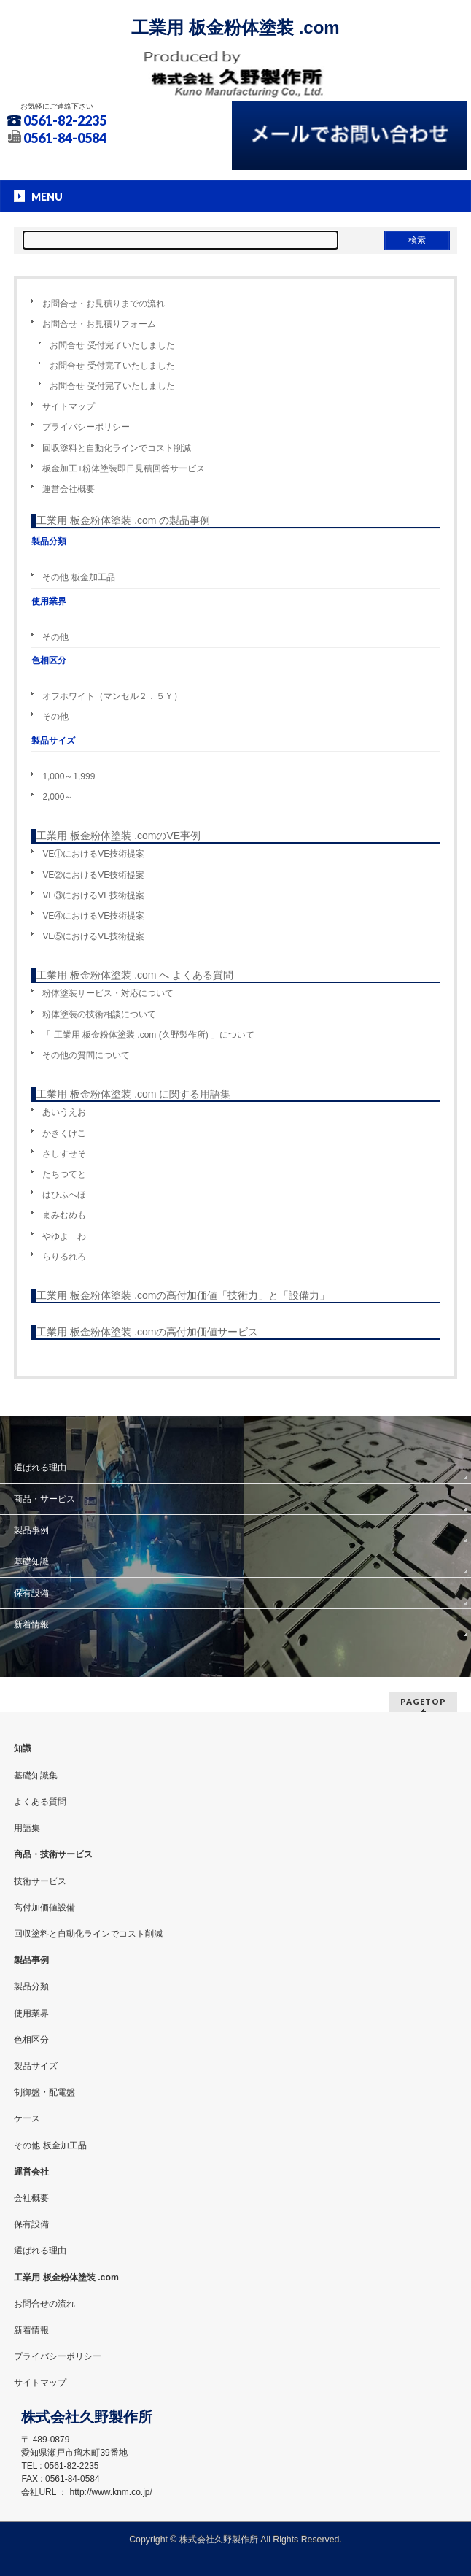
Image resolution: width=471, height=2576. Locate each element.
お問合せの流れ (44, 2304)
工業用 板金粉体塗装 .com (235, 27)
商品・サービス (44, 1499)
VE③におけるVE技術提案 (93, 895)
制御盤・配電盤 (44, 2092)
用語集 (27, 1828)
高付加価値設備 (44, 1907)
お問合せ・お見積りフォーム (99, 324)
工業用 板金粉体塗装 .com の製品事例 (123, 520)
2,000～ (57, 797)
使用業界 (31, 2013)
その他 (55, 637)
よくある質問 (40, 1802)
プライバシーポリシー (86, 427)
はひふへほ (64, 1194)
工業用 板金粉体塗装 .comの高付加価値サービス (147, 1332)
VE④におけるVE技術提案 (93, 916)
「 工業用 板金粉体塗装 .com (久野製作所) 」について (148, 1035)
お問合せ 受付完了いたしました (112, 345)
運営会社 (31, 2172)
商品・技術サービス (53, 1854)
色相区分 (31, 2040)
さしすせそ (64, 1154)
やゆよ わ (64, 1236)
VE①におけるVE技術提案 (93, 854)
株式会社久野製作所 (218, 2539)
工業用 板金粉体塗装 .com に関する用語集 (133, 1094)
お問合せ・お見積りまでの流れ (103, 303)
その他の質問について (86, 1055)
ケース (27, 2118)
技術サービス (40, 1881)
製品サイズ (36, 2066)
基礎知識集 (36, 1775)
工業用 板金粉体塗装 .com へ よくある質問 (134, 975)
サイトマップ (68, 406)
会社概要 (31, 2198)
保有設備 (31, 1593)
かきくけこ (64, 1133)
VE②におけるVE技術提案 (93, 875)
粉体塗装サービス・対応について (108, 993)
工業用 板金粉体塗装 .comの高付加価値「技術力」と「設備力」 (183, 1295)
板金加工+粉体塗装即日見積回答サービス (123, 468)
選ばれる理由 (40, 1467)
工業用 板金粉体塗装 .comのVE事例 (118, 835)
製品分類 (31, 1986)
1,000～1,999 (68, 776)
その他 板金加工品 (78, 577)
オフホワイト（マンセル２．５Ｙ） (112, 696)
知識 (22, 1748)
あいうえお (64, 1112)
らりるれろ (64, 1257)
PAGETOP (423, 1701)
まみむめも (64, 1215)
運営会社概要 (68, 489)
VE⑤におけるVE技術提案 (93, 936)
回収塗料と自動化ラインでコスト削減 (116, 448)
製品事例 (31, 1530)
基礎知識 (31, 1562)
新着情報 (31, 1624)
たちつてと (64, 1174)
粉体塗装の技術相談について (99, 1014)
